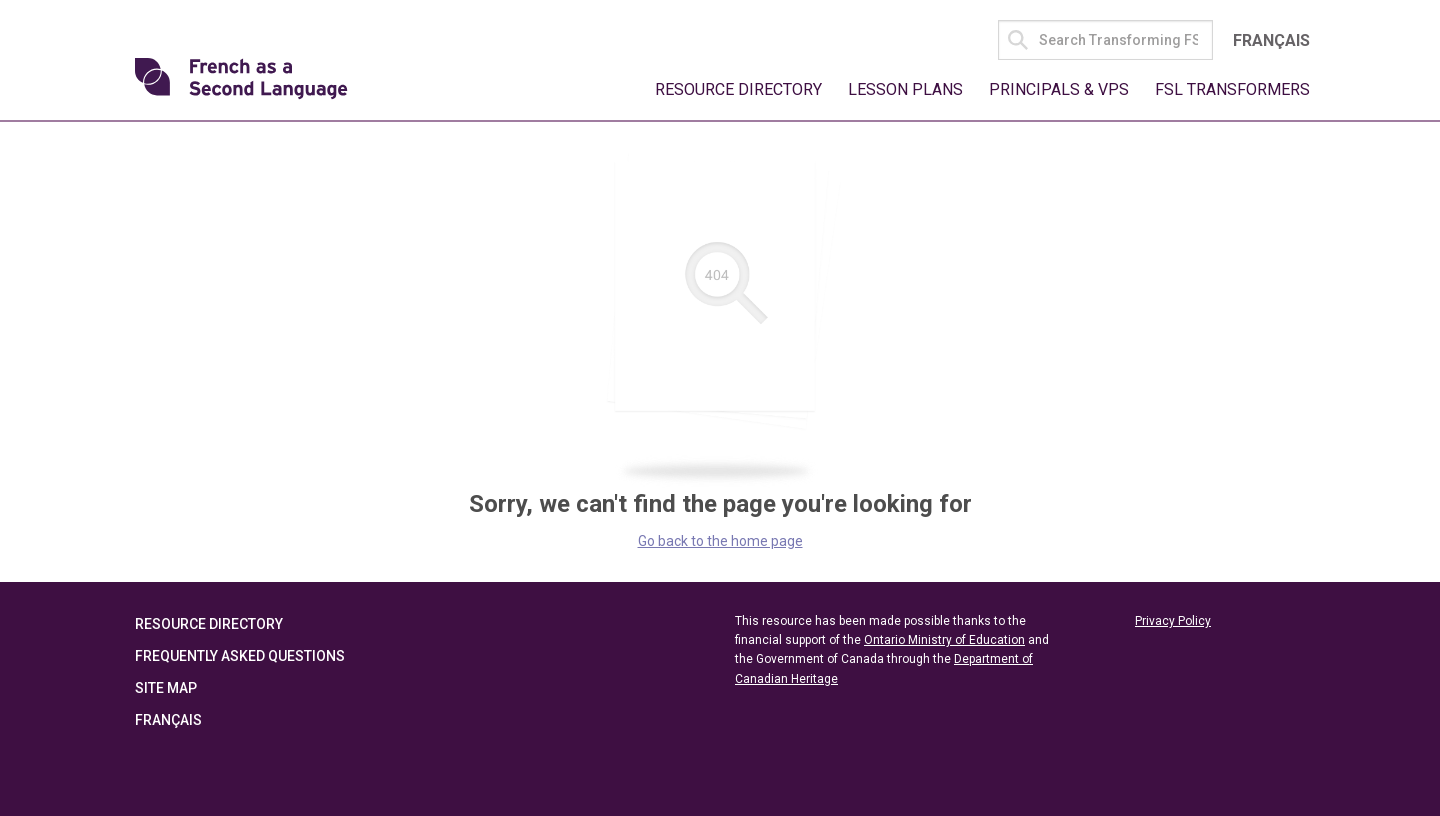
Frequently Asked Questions (240, 656)
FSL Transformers (1232, 89)
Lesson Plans (905, 89)
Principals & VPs (1059, 89)
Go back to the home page (720, 541)
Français (1271, 40)
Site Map (166, 688)
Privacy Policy (1173, 621)
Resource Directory (738, 89)
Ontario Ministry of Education (944, 640)
